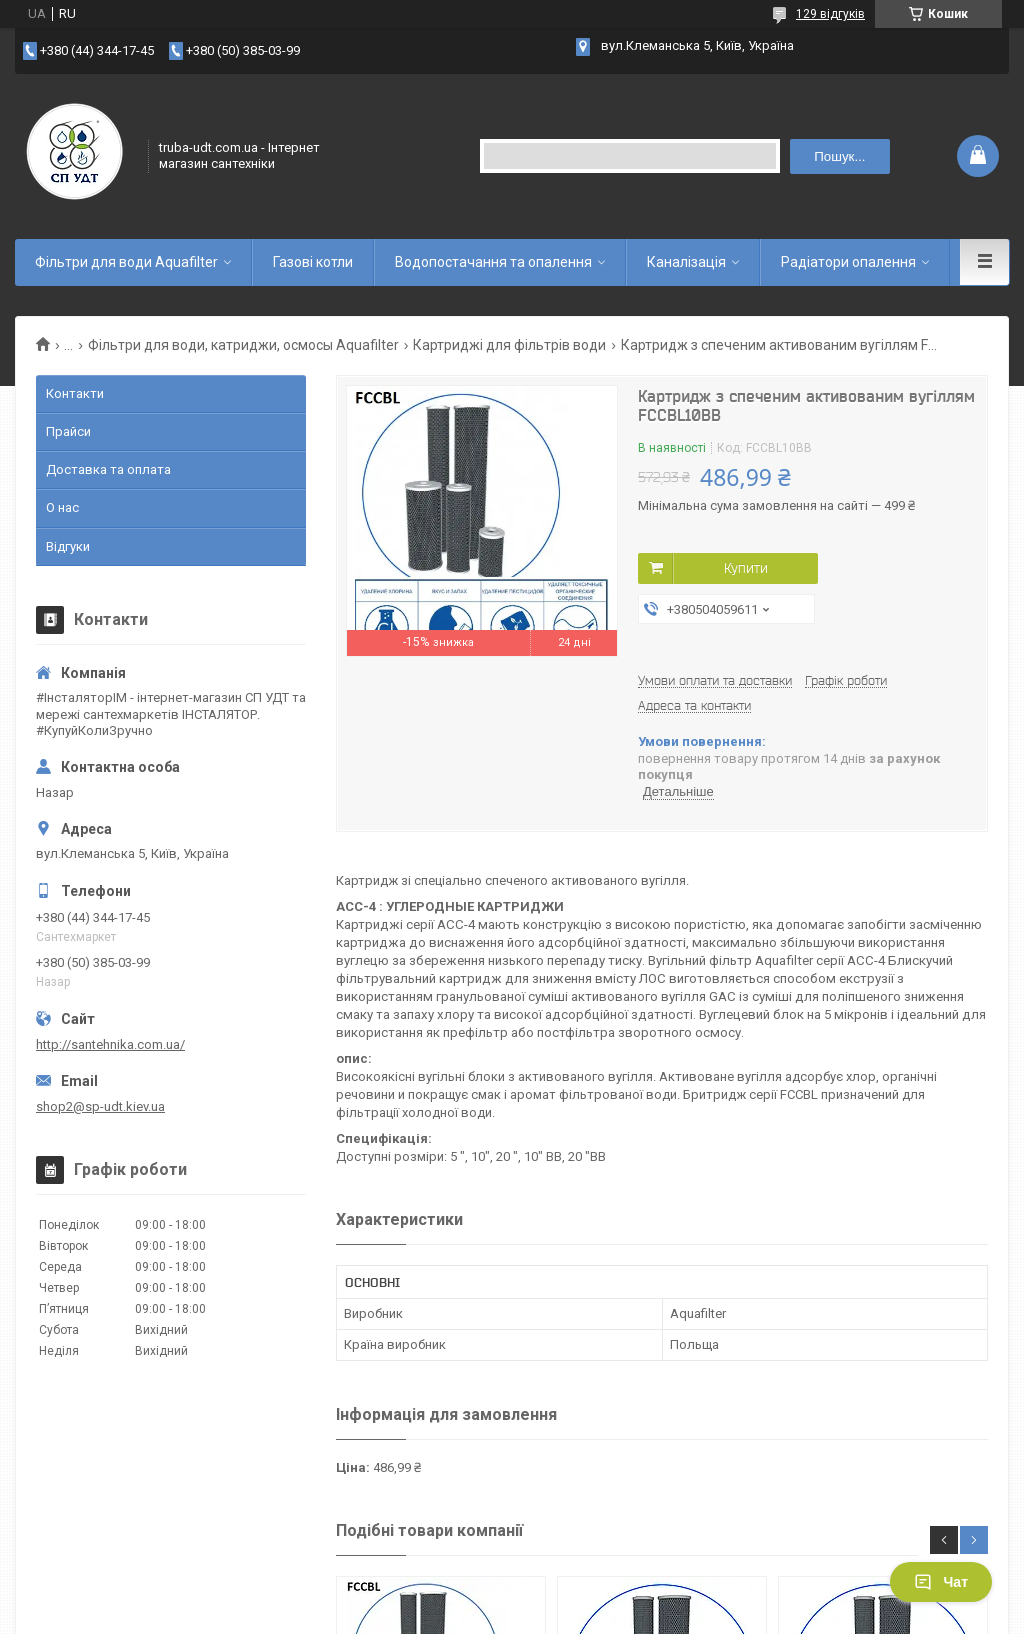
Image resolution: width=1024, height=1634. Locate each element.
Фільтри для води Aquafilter (126, 262)
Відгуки (68, 546)
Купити (746, 568)
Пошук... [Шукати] (839, 156)
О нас (62, 507)
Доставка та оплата (108, 469)
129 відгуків (830, 14)
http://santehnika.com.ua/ (110, 1044)
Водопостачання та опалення (493, 262)
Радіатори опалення (848, 262)
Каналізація (686, 262)
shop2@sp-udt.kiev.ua (100, 1106)
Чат (941, 1582)
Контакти (75, 393)
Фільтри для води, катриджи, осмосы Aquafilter (243, 345)
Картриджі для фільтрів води (509, 345)
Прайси (68, 431)
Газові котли (313, 262)
